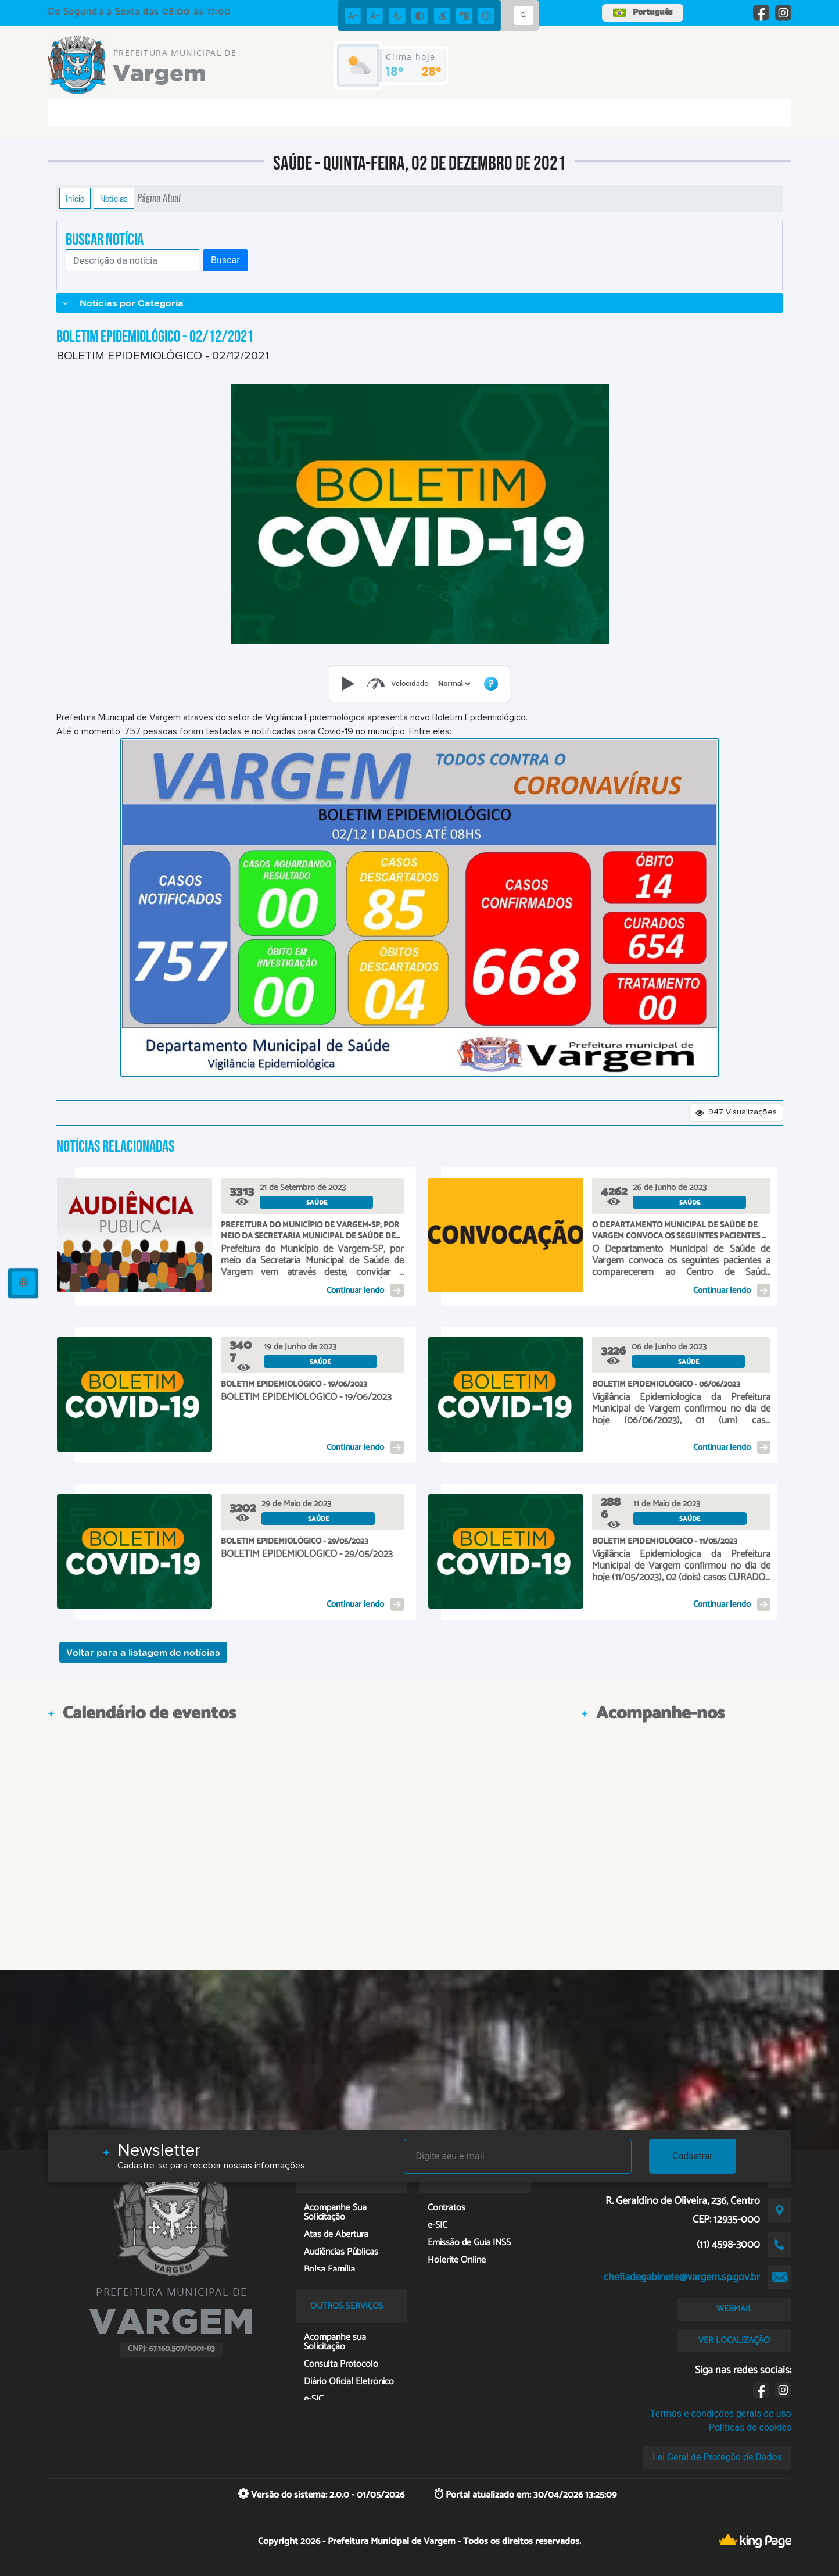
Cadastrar (692, 2155)
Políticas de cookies (750, 2427)
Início (75, 198)
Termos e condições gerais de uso (720, 2413)
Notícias (114, 198)
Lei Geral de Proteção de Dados (717, 2457)
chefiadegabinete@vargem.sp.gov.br (682, 2277)
